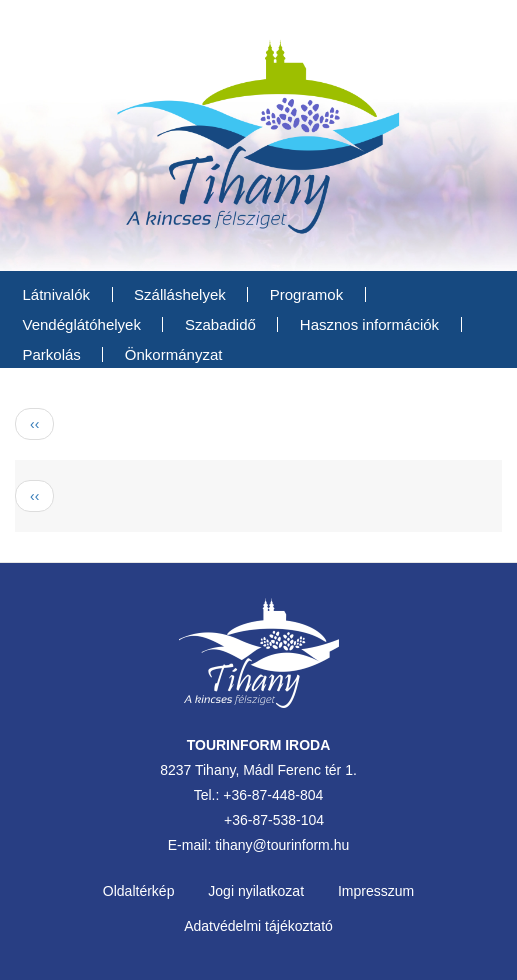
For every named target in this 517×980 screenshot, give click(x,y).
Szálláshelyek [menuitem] (180, 294)
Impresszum (376, 891)
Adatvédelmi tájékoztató (258, 926)
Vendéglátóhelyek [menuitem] (82, 324)
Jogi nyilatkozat (256, 891)
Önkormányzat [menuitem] (174, 354)
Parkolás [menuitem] (52, 354)
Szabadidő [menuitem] (220, 324)
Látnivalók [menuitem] (57, 294)
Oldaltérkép (139, 891)
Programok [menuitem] (306, 294)
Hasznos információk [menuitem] (369, 324)
